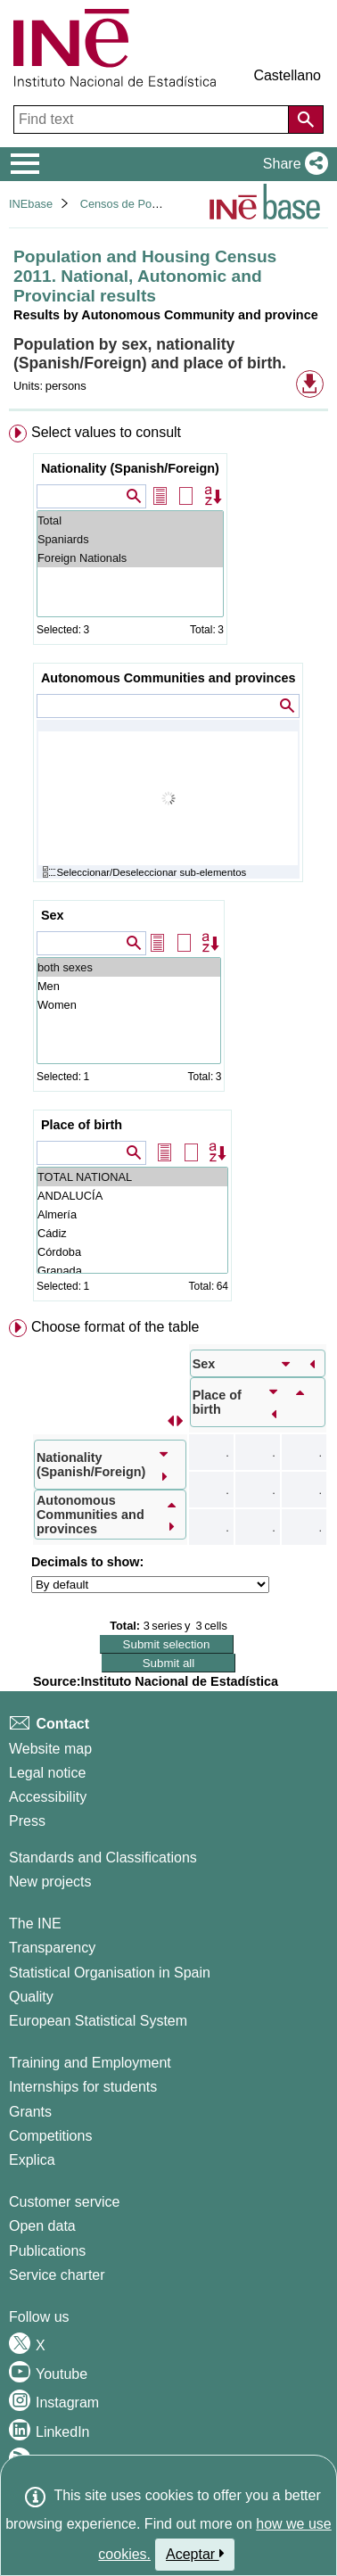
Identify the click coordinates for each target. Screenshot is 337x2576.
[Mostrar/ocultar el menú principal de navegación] (25, 164)
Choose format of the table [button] (115, 1326)
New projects (50, 1881)
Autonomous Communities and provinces (168, 678)
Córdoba (132, 1252)
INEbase (31, 204)
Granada (132, 1270)
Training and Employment (90, 2062)
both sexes (128, 967)
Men (128, 986)
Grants (30, 2111)
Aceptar (195, 2554)
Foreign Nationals (130, 558)
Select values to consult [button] (106, 432)
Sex (52, 915)
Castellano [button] (287, 75)
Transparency (52, 1947)
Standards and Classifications (103, 1857)
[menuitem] (168, 866)
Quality (31, 1996)
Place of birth (81, 1125)
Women (128, 1004)
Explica (32, 2159)
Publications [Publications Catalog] (47, 2250)
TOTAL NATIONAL (132, 1177)
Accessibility (47, 1796)
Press (27, 1821)
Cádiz (132, 1233)
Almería (132, 1214)
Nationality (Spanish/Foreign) (130, 468)
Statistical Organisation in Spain (109, 1972)
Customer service (64, 2201)
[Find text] (152, 119)
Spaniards (130, 539)
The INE (35, 1923)
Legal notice (47, 1772)
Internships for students (83, 2086)
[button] (292, 164)
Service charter (57, 2275)
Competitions (50, 2135)
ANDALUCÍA (132, 1195)
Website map (50, 1748)
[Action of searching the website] (306, 119)
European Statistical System (98, 2020)
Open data (42, 2225)
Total (130, 520)
